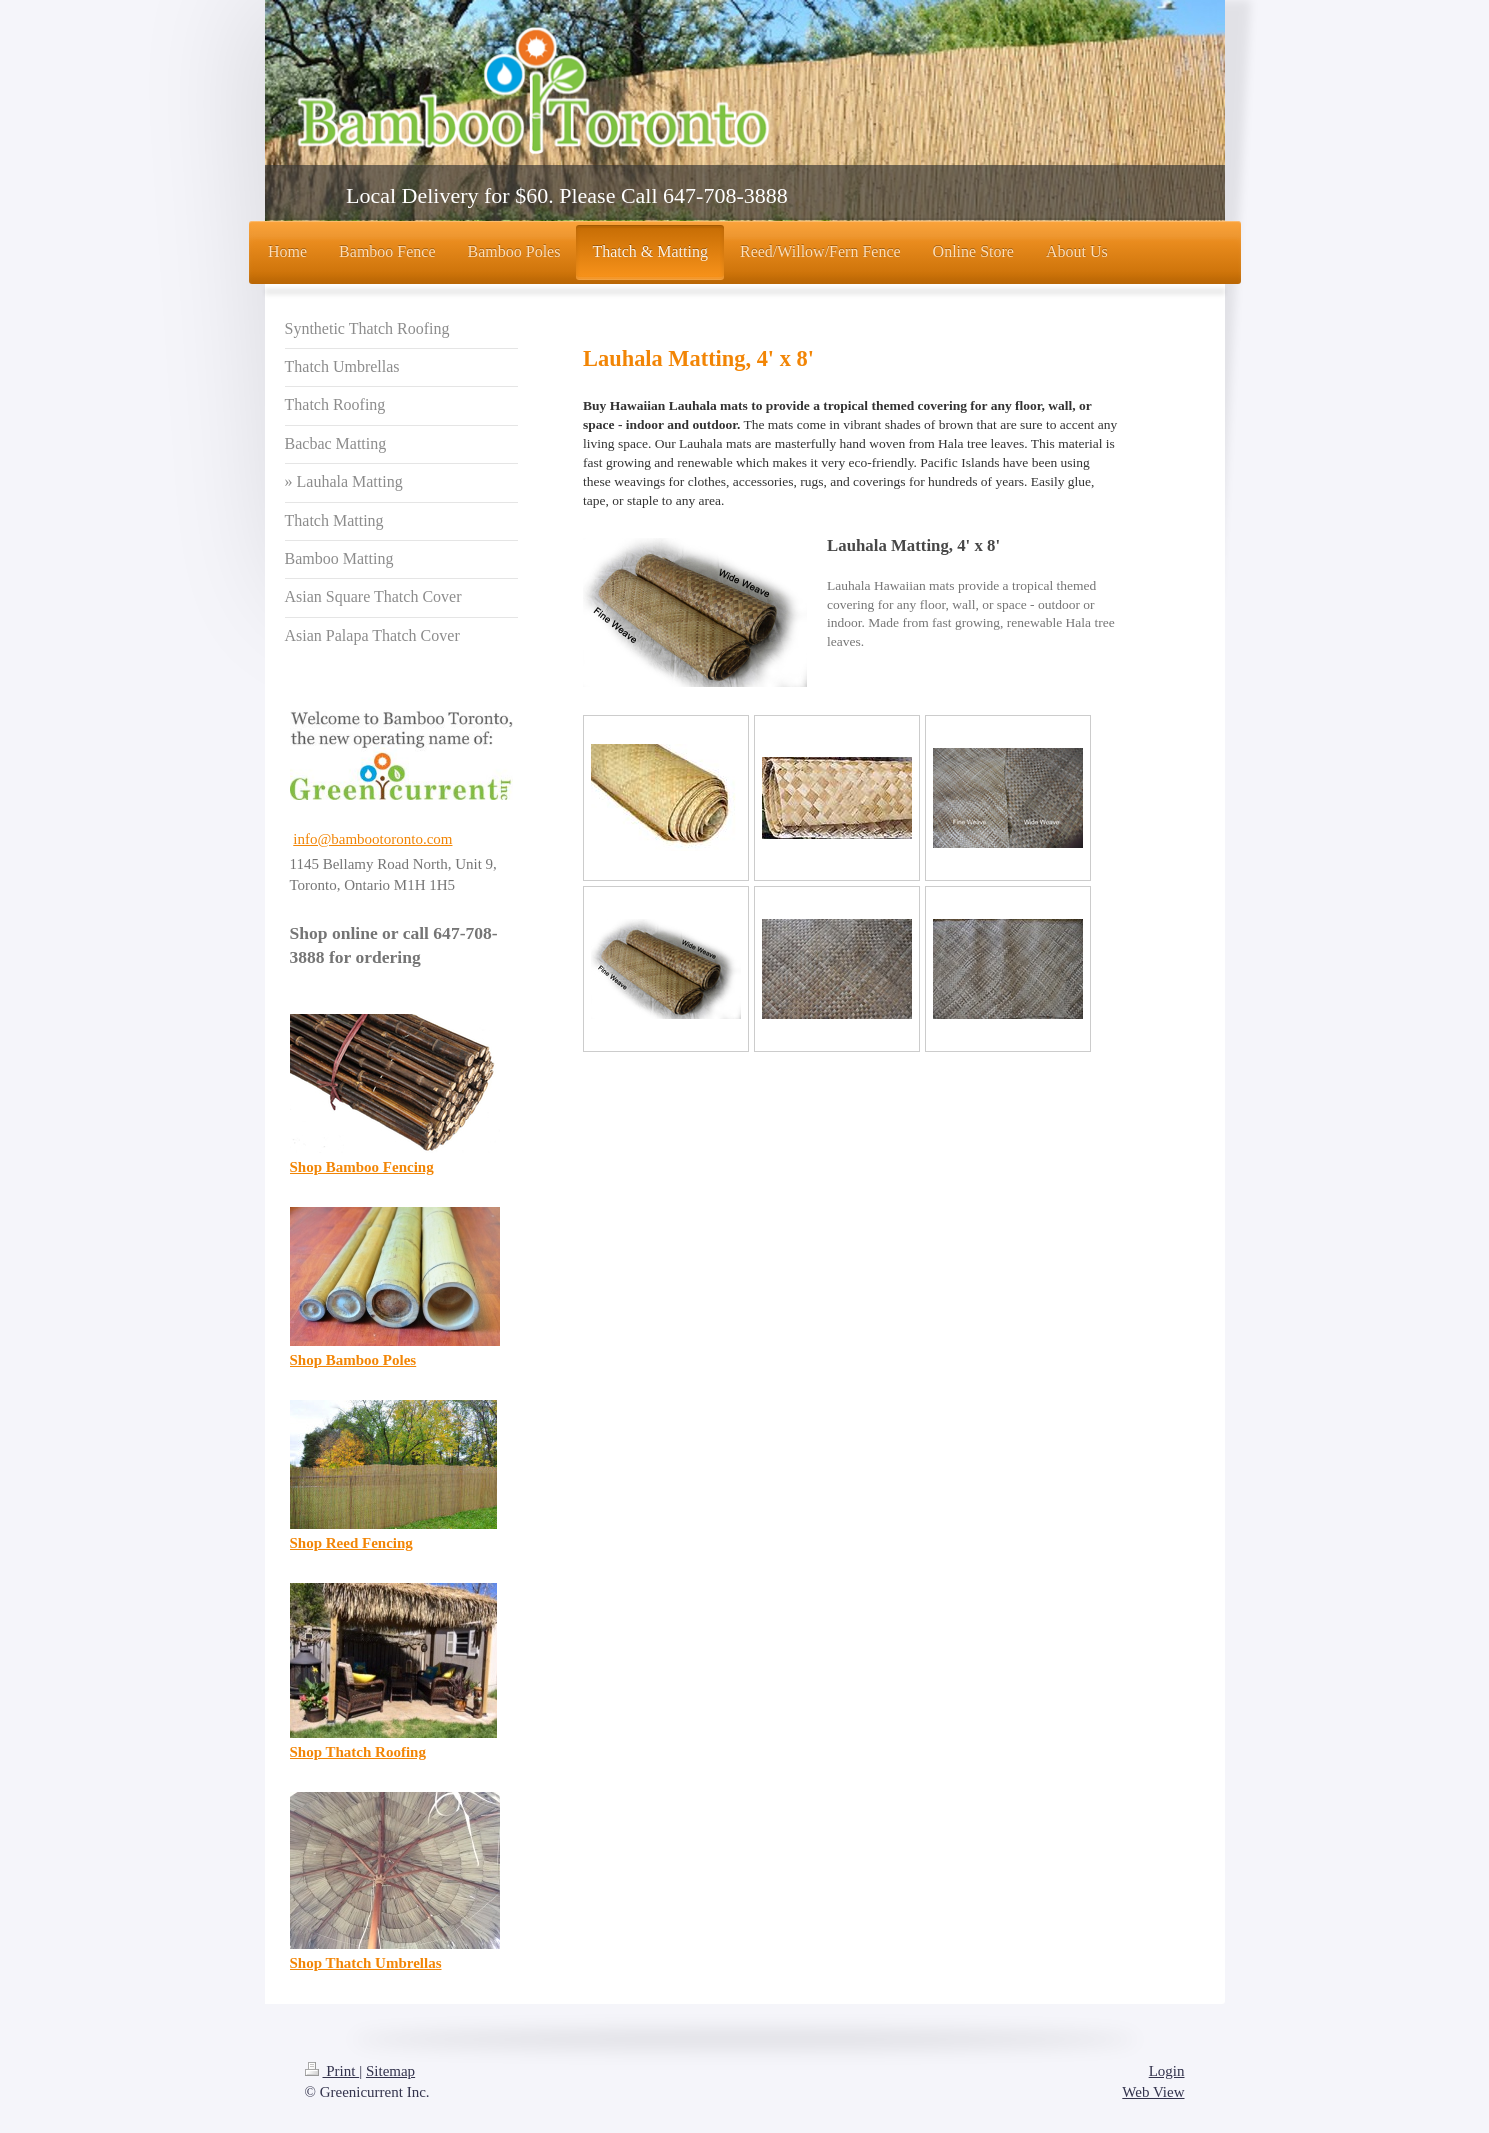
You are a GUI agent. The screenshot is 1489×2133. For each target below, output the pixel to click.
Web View (1153, 2092)
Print (332, 2071)
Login (1167, 2071)
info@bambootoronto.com (372, 839)
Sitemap (390, 2071)
